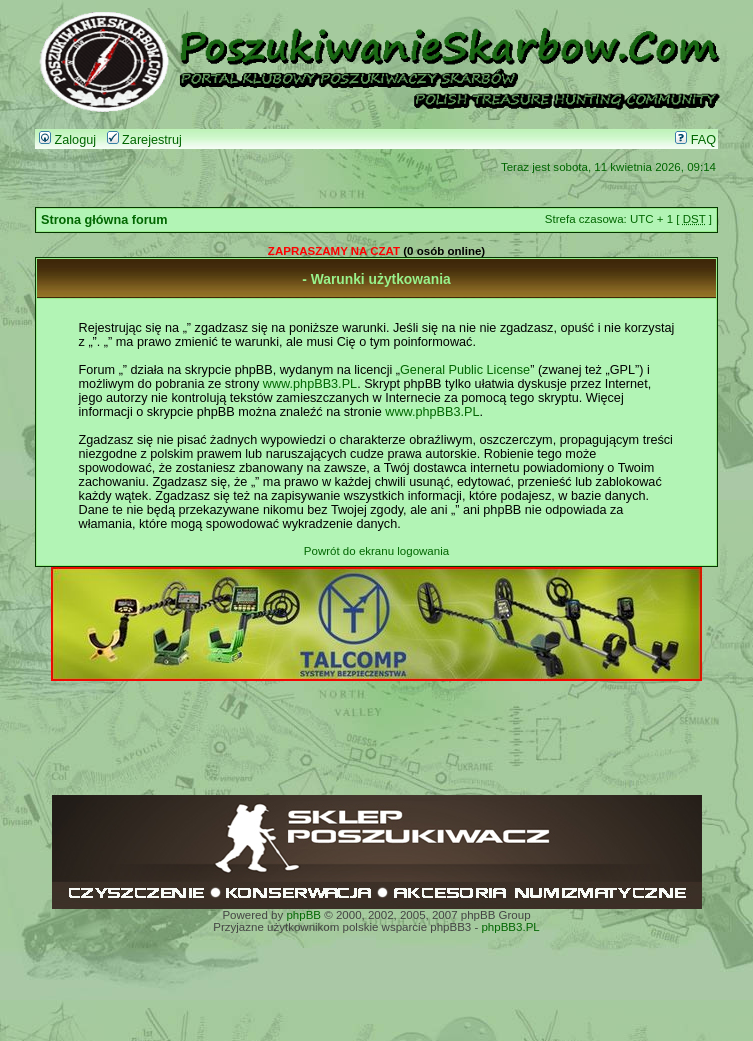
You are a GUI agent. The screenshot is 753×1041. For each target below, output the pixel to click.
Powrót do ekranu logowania (376, 551)
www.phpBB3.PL (310, 384)
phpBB (303, 915)
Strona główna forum (104, 220)
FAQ (695, 140)
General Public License (465, 370)
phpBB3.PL (510, 927)
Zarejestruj (144, 140)
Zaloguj (67, 140)
